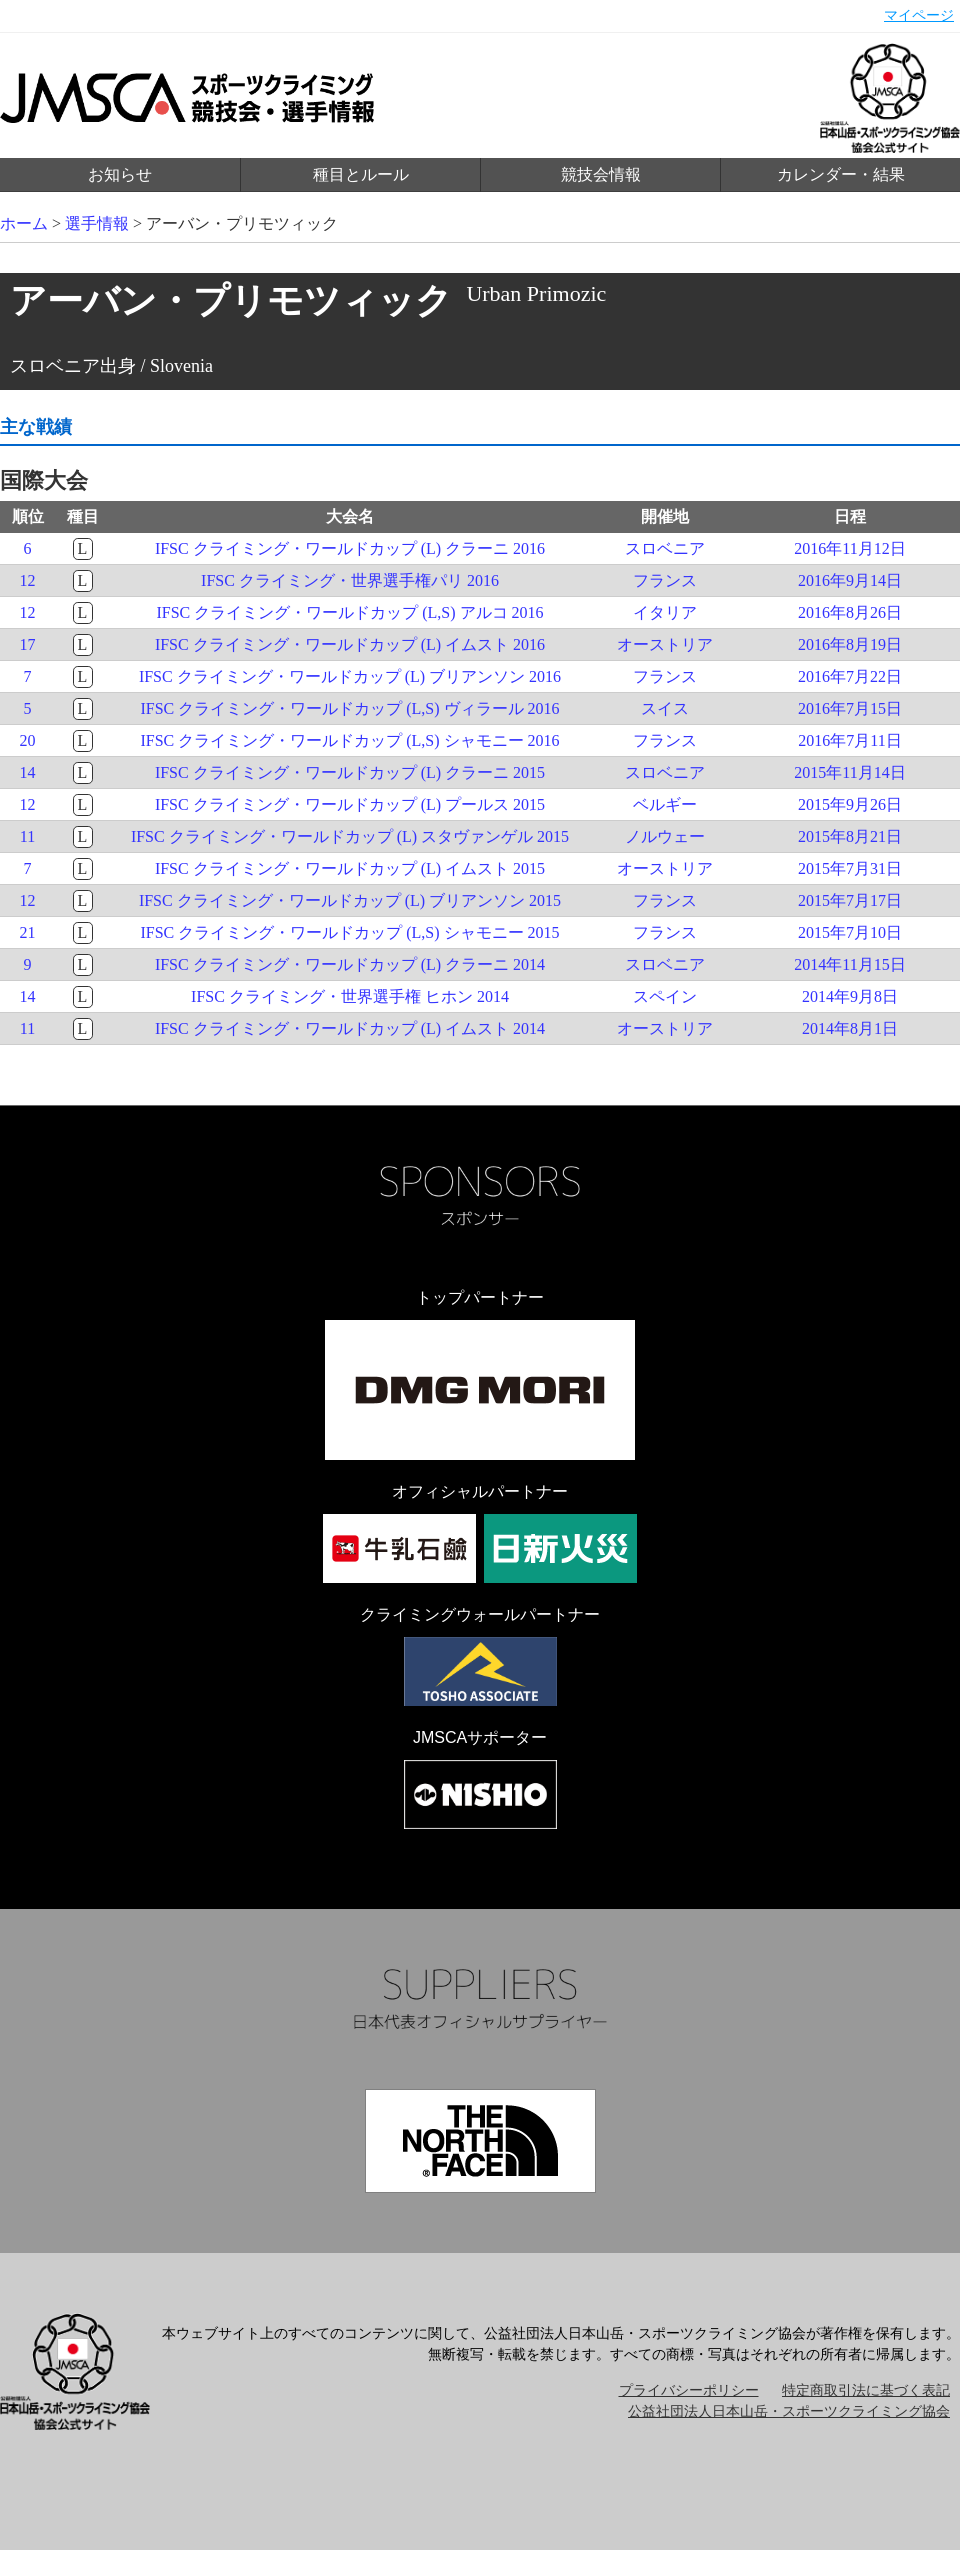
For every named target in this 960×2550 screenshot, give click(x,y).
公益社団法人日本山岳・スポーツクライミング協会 (789, 2411)
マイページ (919, 15)
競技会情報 (601, 174)
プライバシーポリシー (689, 2390)
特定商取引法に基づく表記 (866, 2390)
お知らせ (120, 174)
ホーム (24, 223)
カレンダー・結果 (841, 174)
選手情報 (97, 223)
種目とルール (361, 174)
